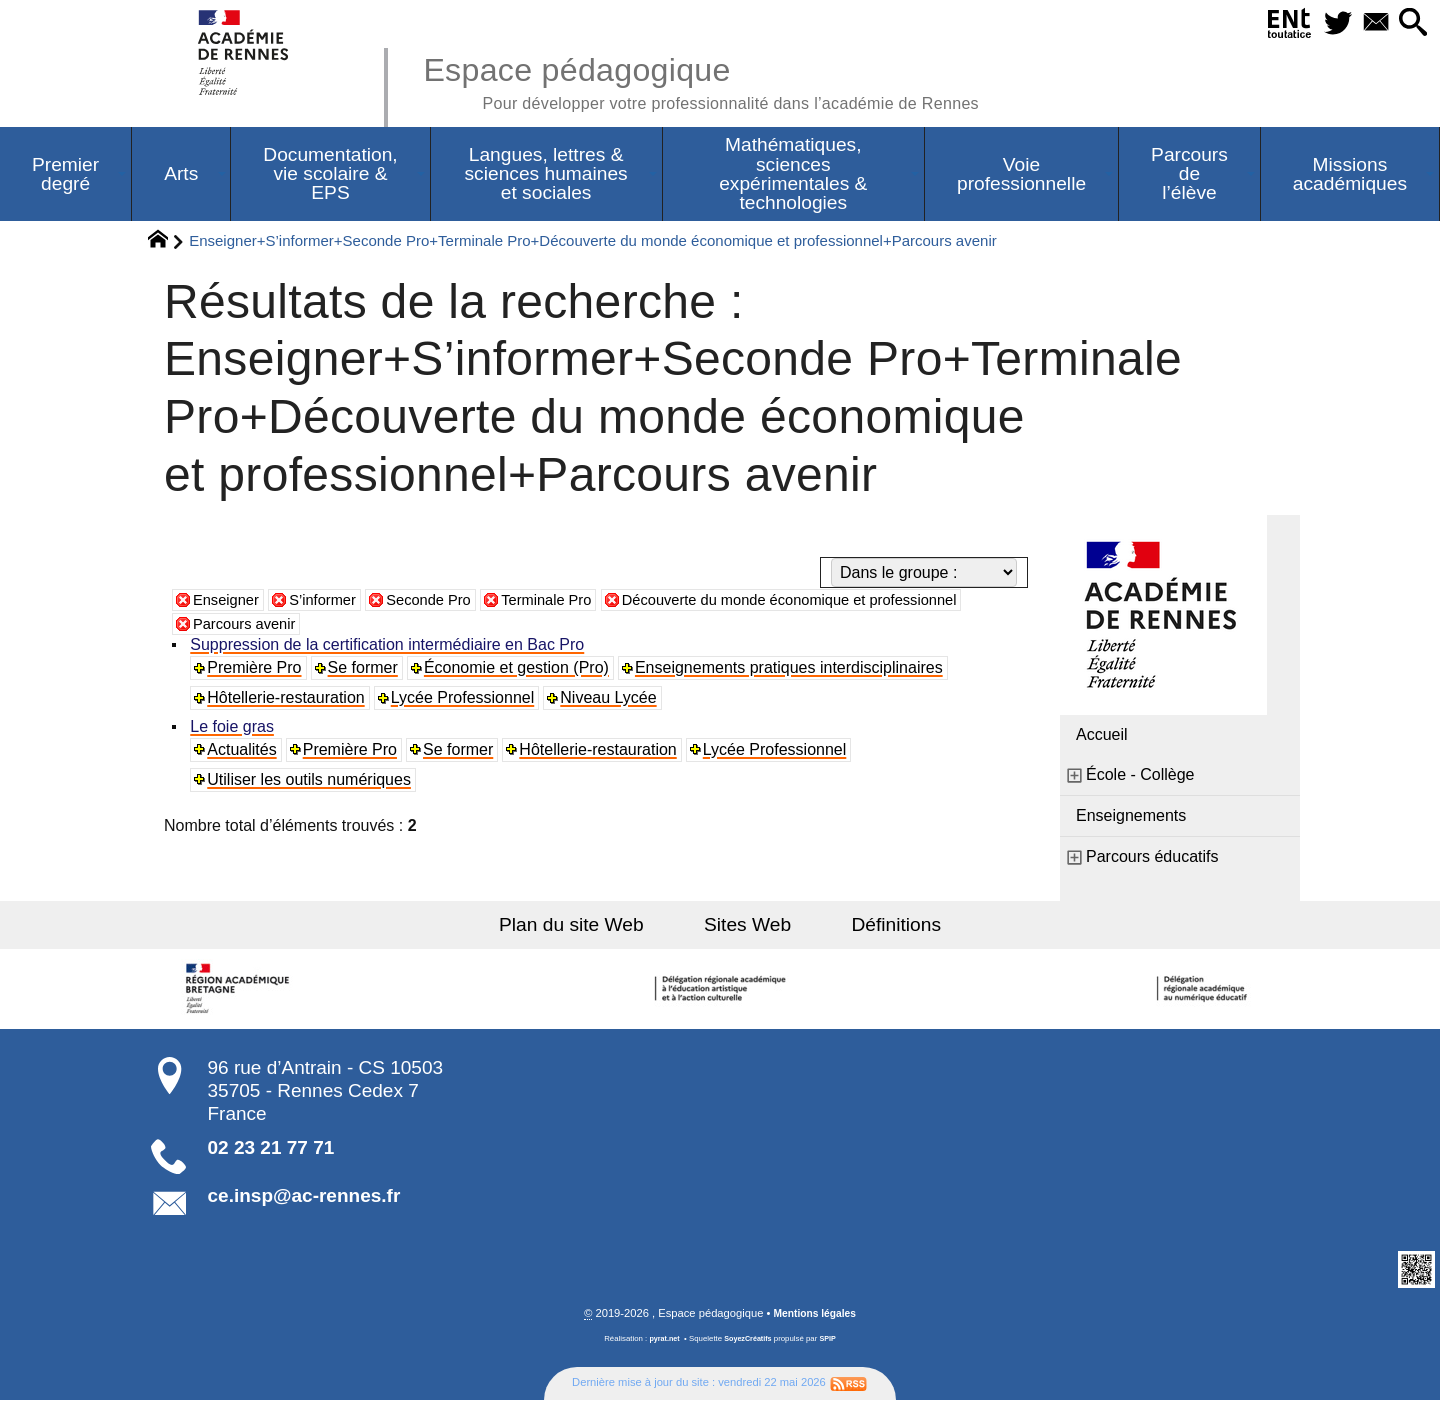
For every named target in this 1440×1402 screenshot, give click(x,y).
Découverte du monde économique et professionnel (834, 601)
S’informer (332, 601)
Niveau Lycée (611, 699)
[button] (1410, 23)
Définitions (880, 926)
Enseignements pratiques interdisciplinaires (792, 669)
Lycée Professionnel (465, 699)
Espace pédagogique (727, 80)
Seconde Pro (445, 601)
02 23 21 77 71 (271, 1149)
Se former (365, 669)
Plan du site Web (588, 926)
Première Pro (256, 669)
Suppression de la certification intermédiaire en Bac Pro (389, 646)
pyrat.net (661, 1340)
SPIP (831, 1340)
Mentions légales (815, 1315)
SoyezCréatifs (749, 1340)
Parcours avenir (249, 625)
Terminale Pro (571, 601)
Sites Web (747, 926)
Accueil (1102, 736)
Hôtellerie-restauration (287, 699)
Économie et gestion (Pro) (518, 669)
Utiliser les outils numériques (311, 781)
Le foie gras (234, 728)
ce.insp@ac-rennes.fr (304, 1197)
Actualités (243, 751)
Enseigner (229, 601)
